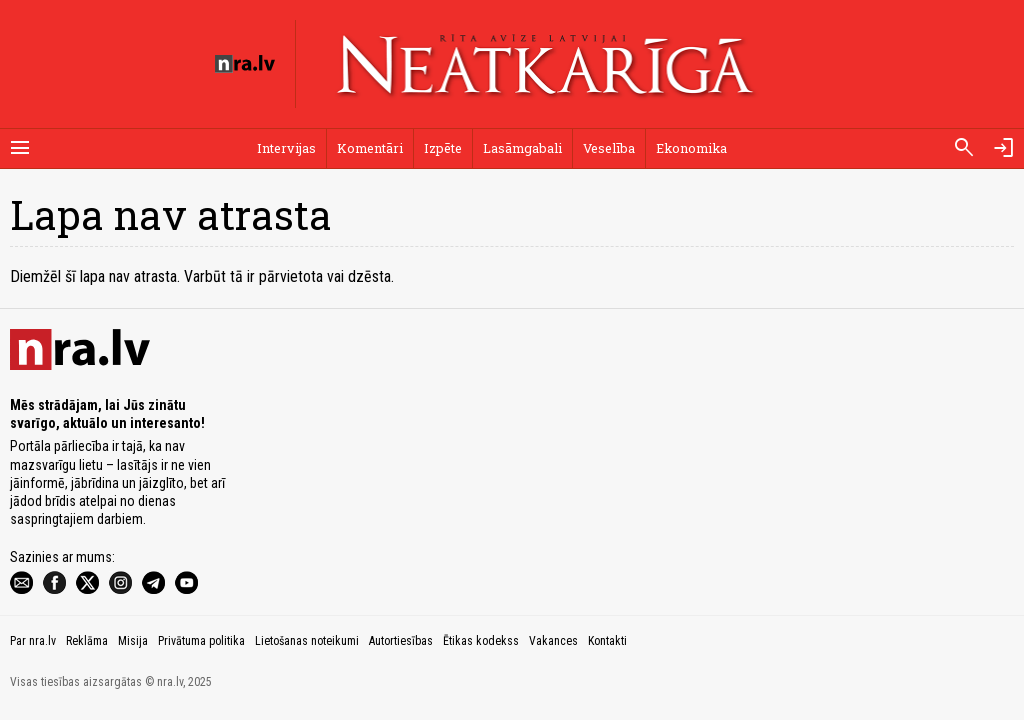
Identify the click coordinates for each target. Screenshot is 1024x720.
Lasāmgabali (522, 148)
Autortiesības (401, 641)
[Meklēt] (964, 148)
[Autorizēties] (1004, 148)
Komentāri (370, 148)
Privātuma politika (201, 641)
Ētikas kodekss (481, 641)
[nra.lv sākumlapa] (245, 64)
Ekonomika (691, 148)
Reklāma (87, 641)
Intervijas (286, 148)
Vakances (553, 641)
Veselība (609, 148)
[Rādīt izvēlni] (20, 148)
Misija (133, 641)
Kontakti (607, 641)
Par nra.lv (33, 641)
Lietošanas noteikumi (307, 641)
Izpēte (443, 148)
